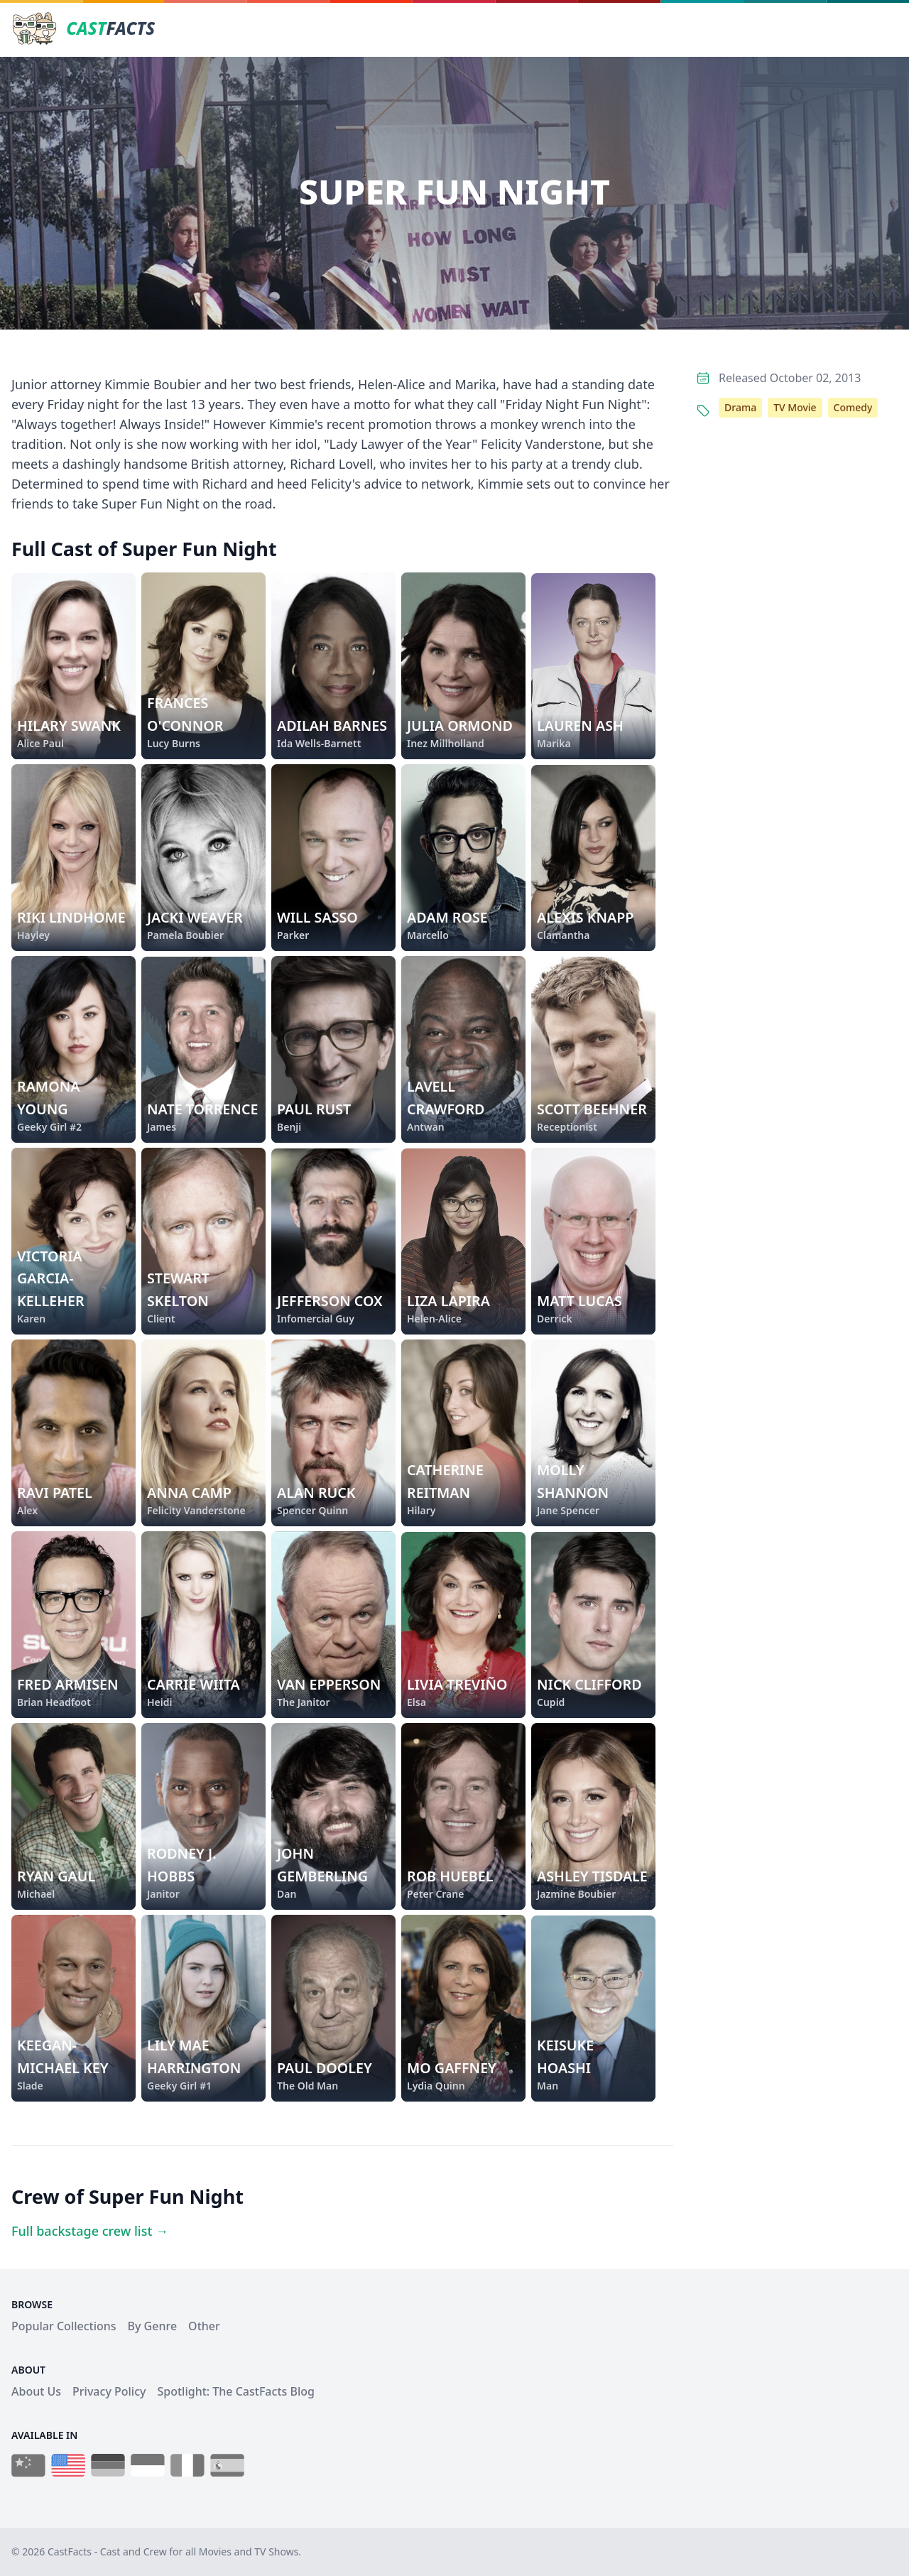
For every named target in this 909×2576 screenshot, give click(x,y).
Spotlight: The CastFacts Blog (235, 2391)
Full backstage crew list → (89, 2230)
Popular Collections (63, 2326)
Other (204, 2326)
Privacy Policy (109, 2391)
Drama (740, 407)
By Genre (153, 2326)
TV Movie (794, 407)
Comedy (853, 407)
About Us (36, 2391)
